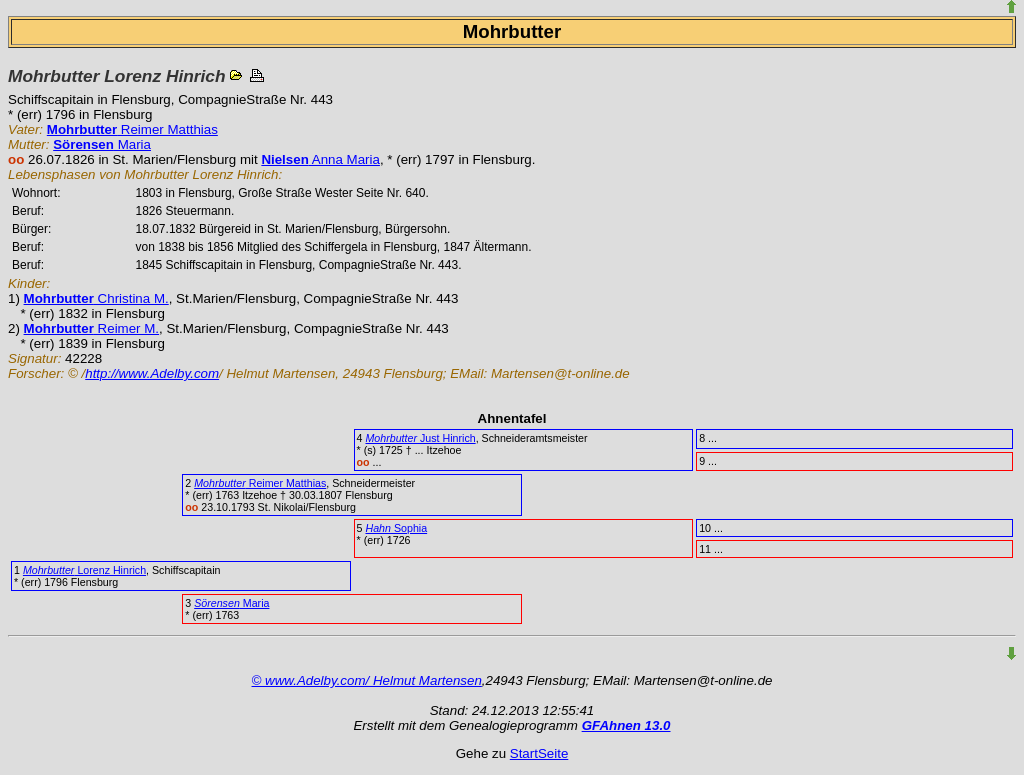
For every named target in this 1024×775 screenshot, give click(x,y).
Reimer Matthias (132, 129)
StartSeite (539, 753)
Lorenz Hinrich (84, 570)
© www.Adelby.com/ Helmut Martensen (367, 680)
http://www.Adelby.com (152, 373)
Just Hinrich (420, 438)
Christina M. (96, 298)
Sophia (396, 528)
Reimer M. (92, 328)
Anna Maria (320, 159)
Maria (102, 144)
